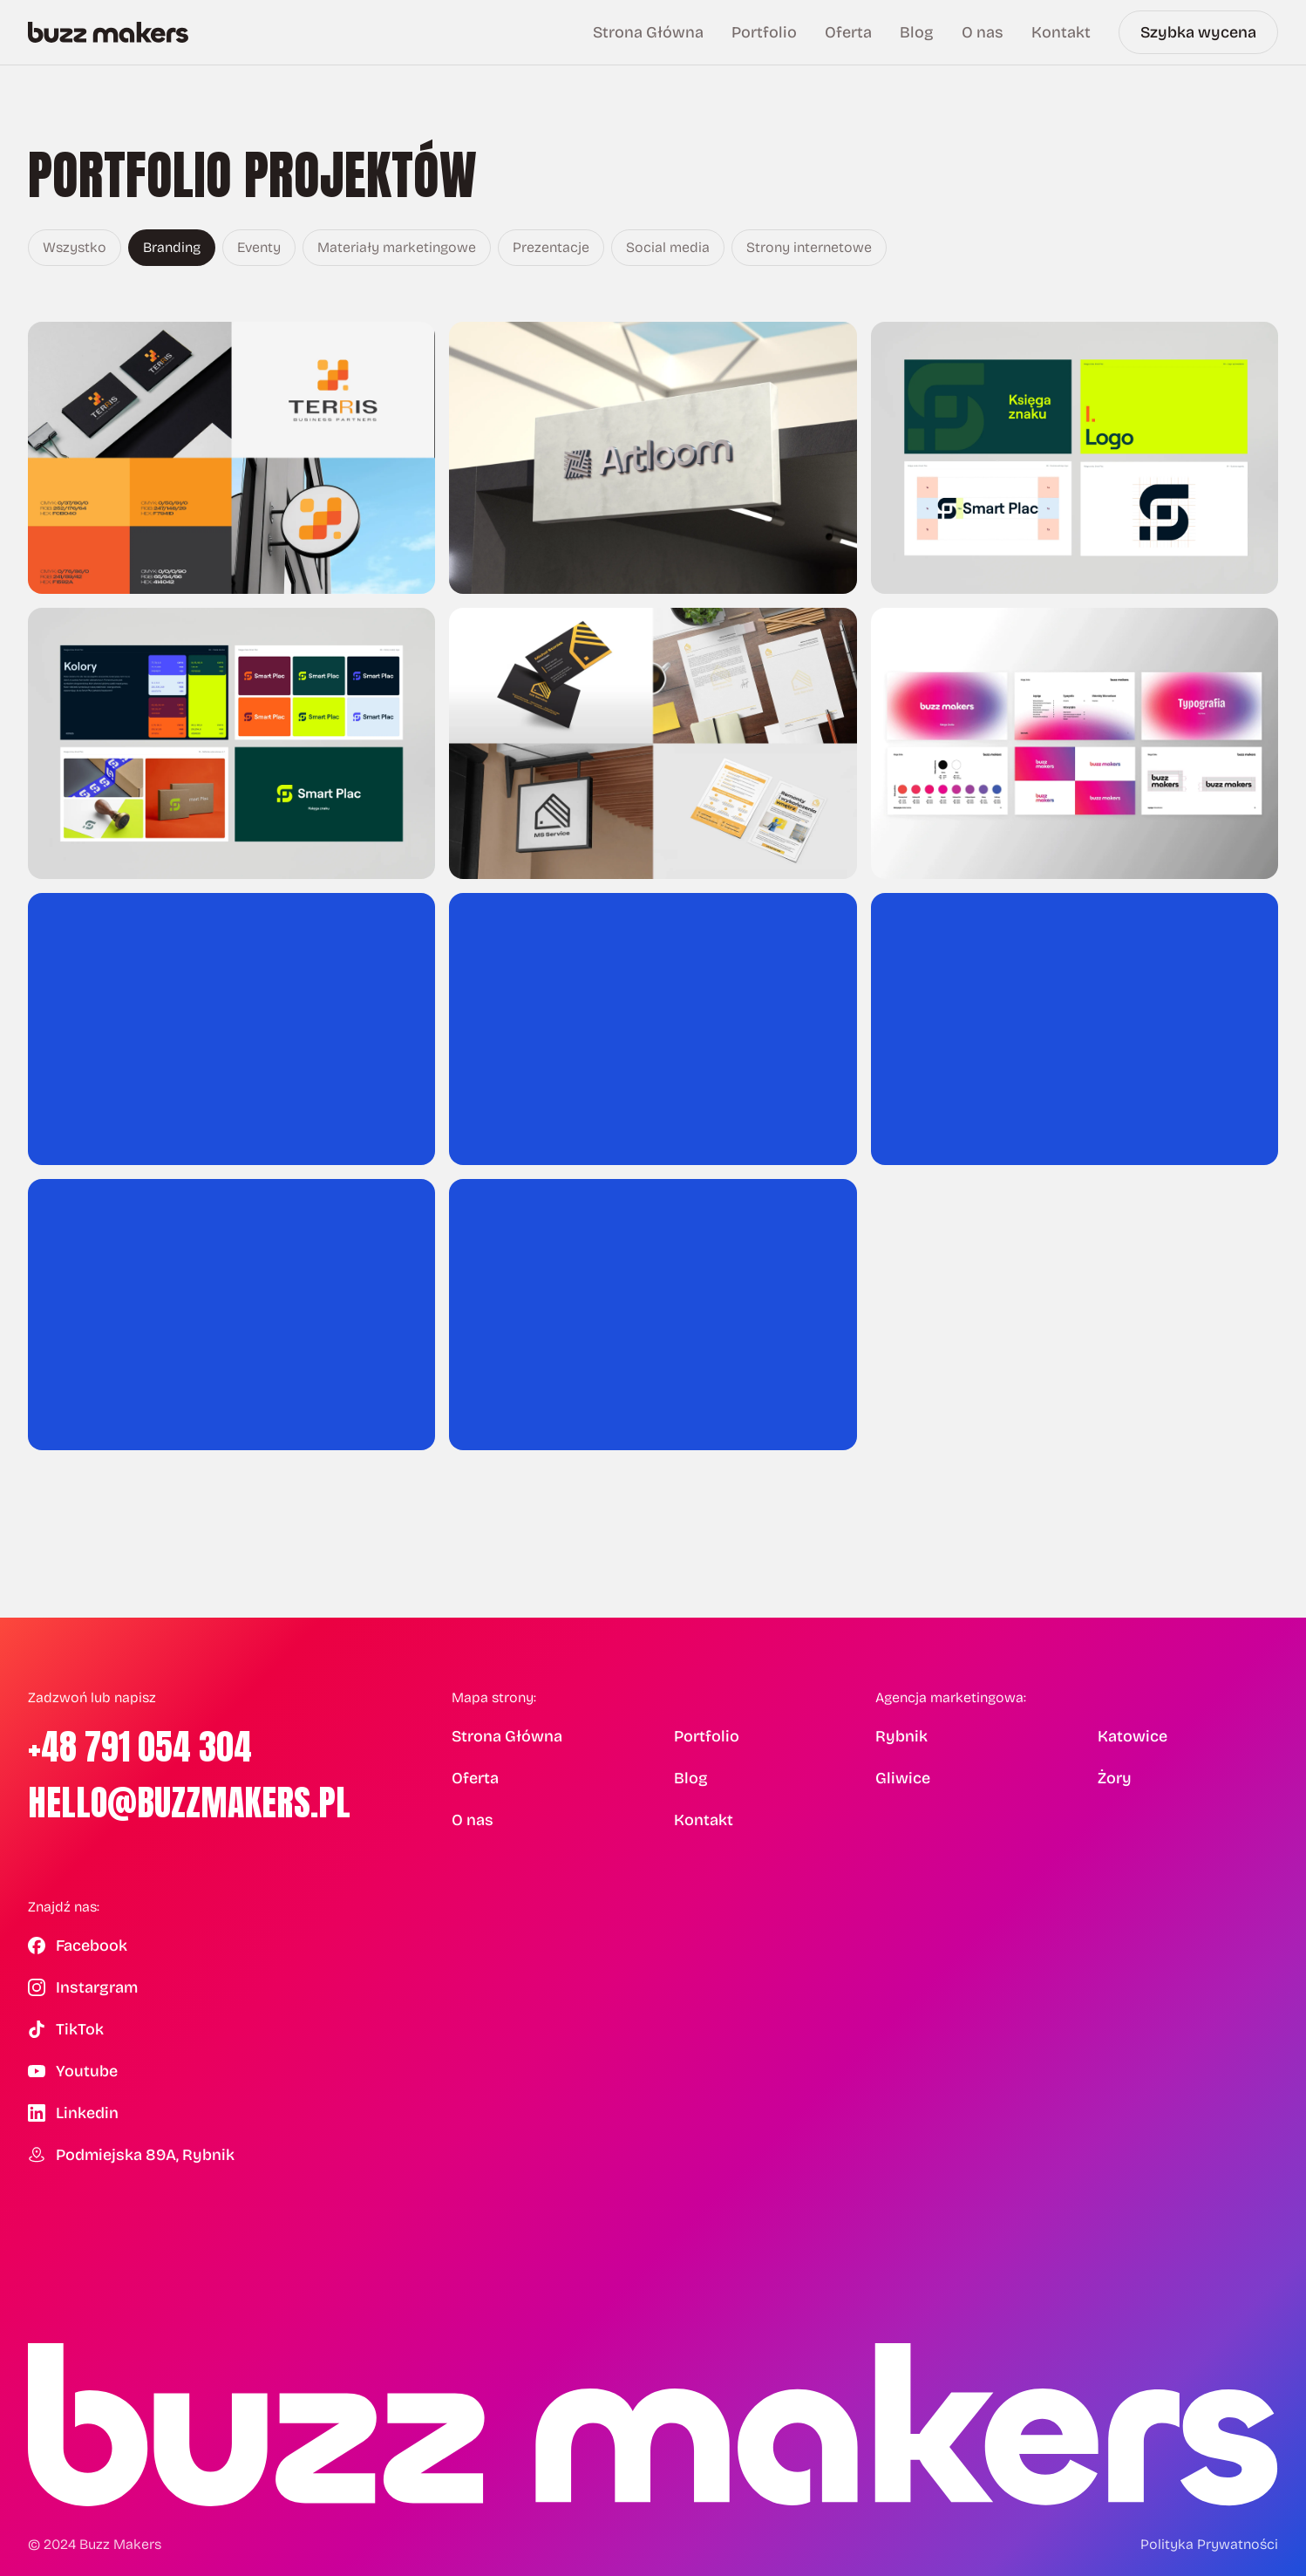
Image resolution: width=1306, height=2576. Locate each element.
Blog (917, 32)
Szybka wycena (1198, 32)
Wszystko (74, 247)
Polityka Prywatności (1209, 2544)
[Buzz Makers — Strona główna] (108, 32)
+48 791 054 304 (140, 1746)
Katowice (1132, 1736)
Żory (1115, 1778)
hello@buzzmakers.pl (189, 1802)
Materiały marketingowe (396, 247)
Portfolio (764, 32)
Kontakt (1061, 32)
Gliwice (902, 1778)
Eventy (259, 247)
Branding (172, 247)
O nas (982, 32)
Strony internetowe (809, 247)
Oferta (848, 32)
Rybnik (901, 1736)
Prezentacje (551, 247)
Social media (668, 247)
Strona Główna (648, 32)
